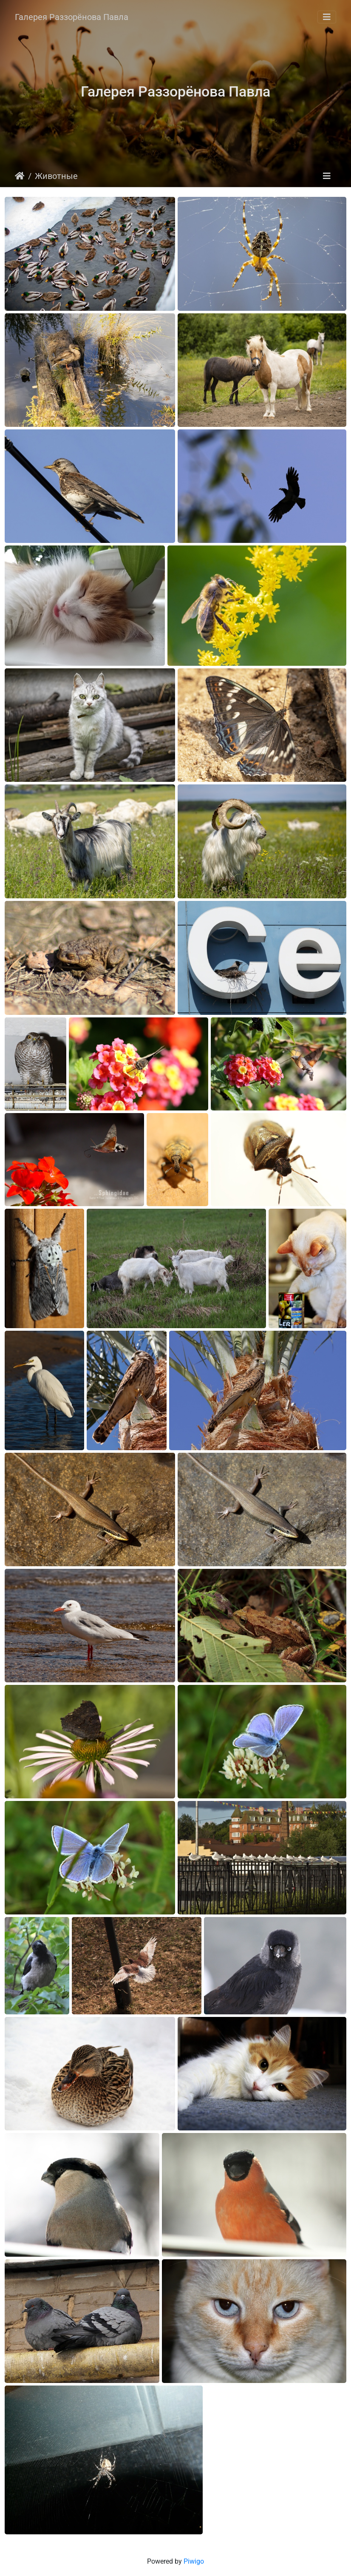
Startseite (20, 176)
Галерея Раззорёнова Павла (71, 17)
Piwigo (194, 2561)
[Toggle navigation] (326, 17)
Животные (56, 176)
